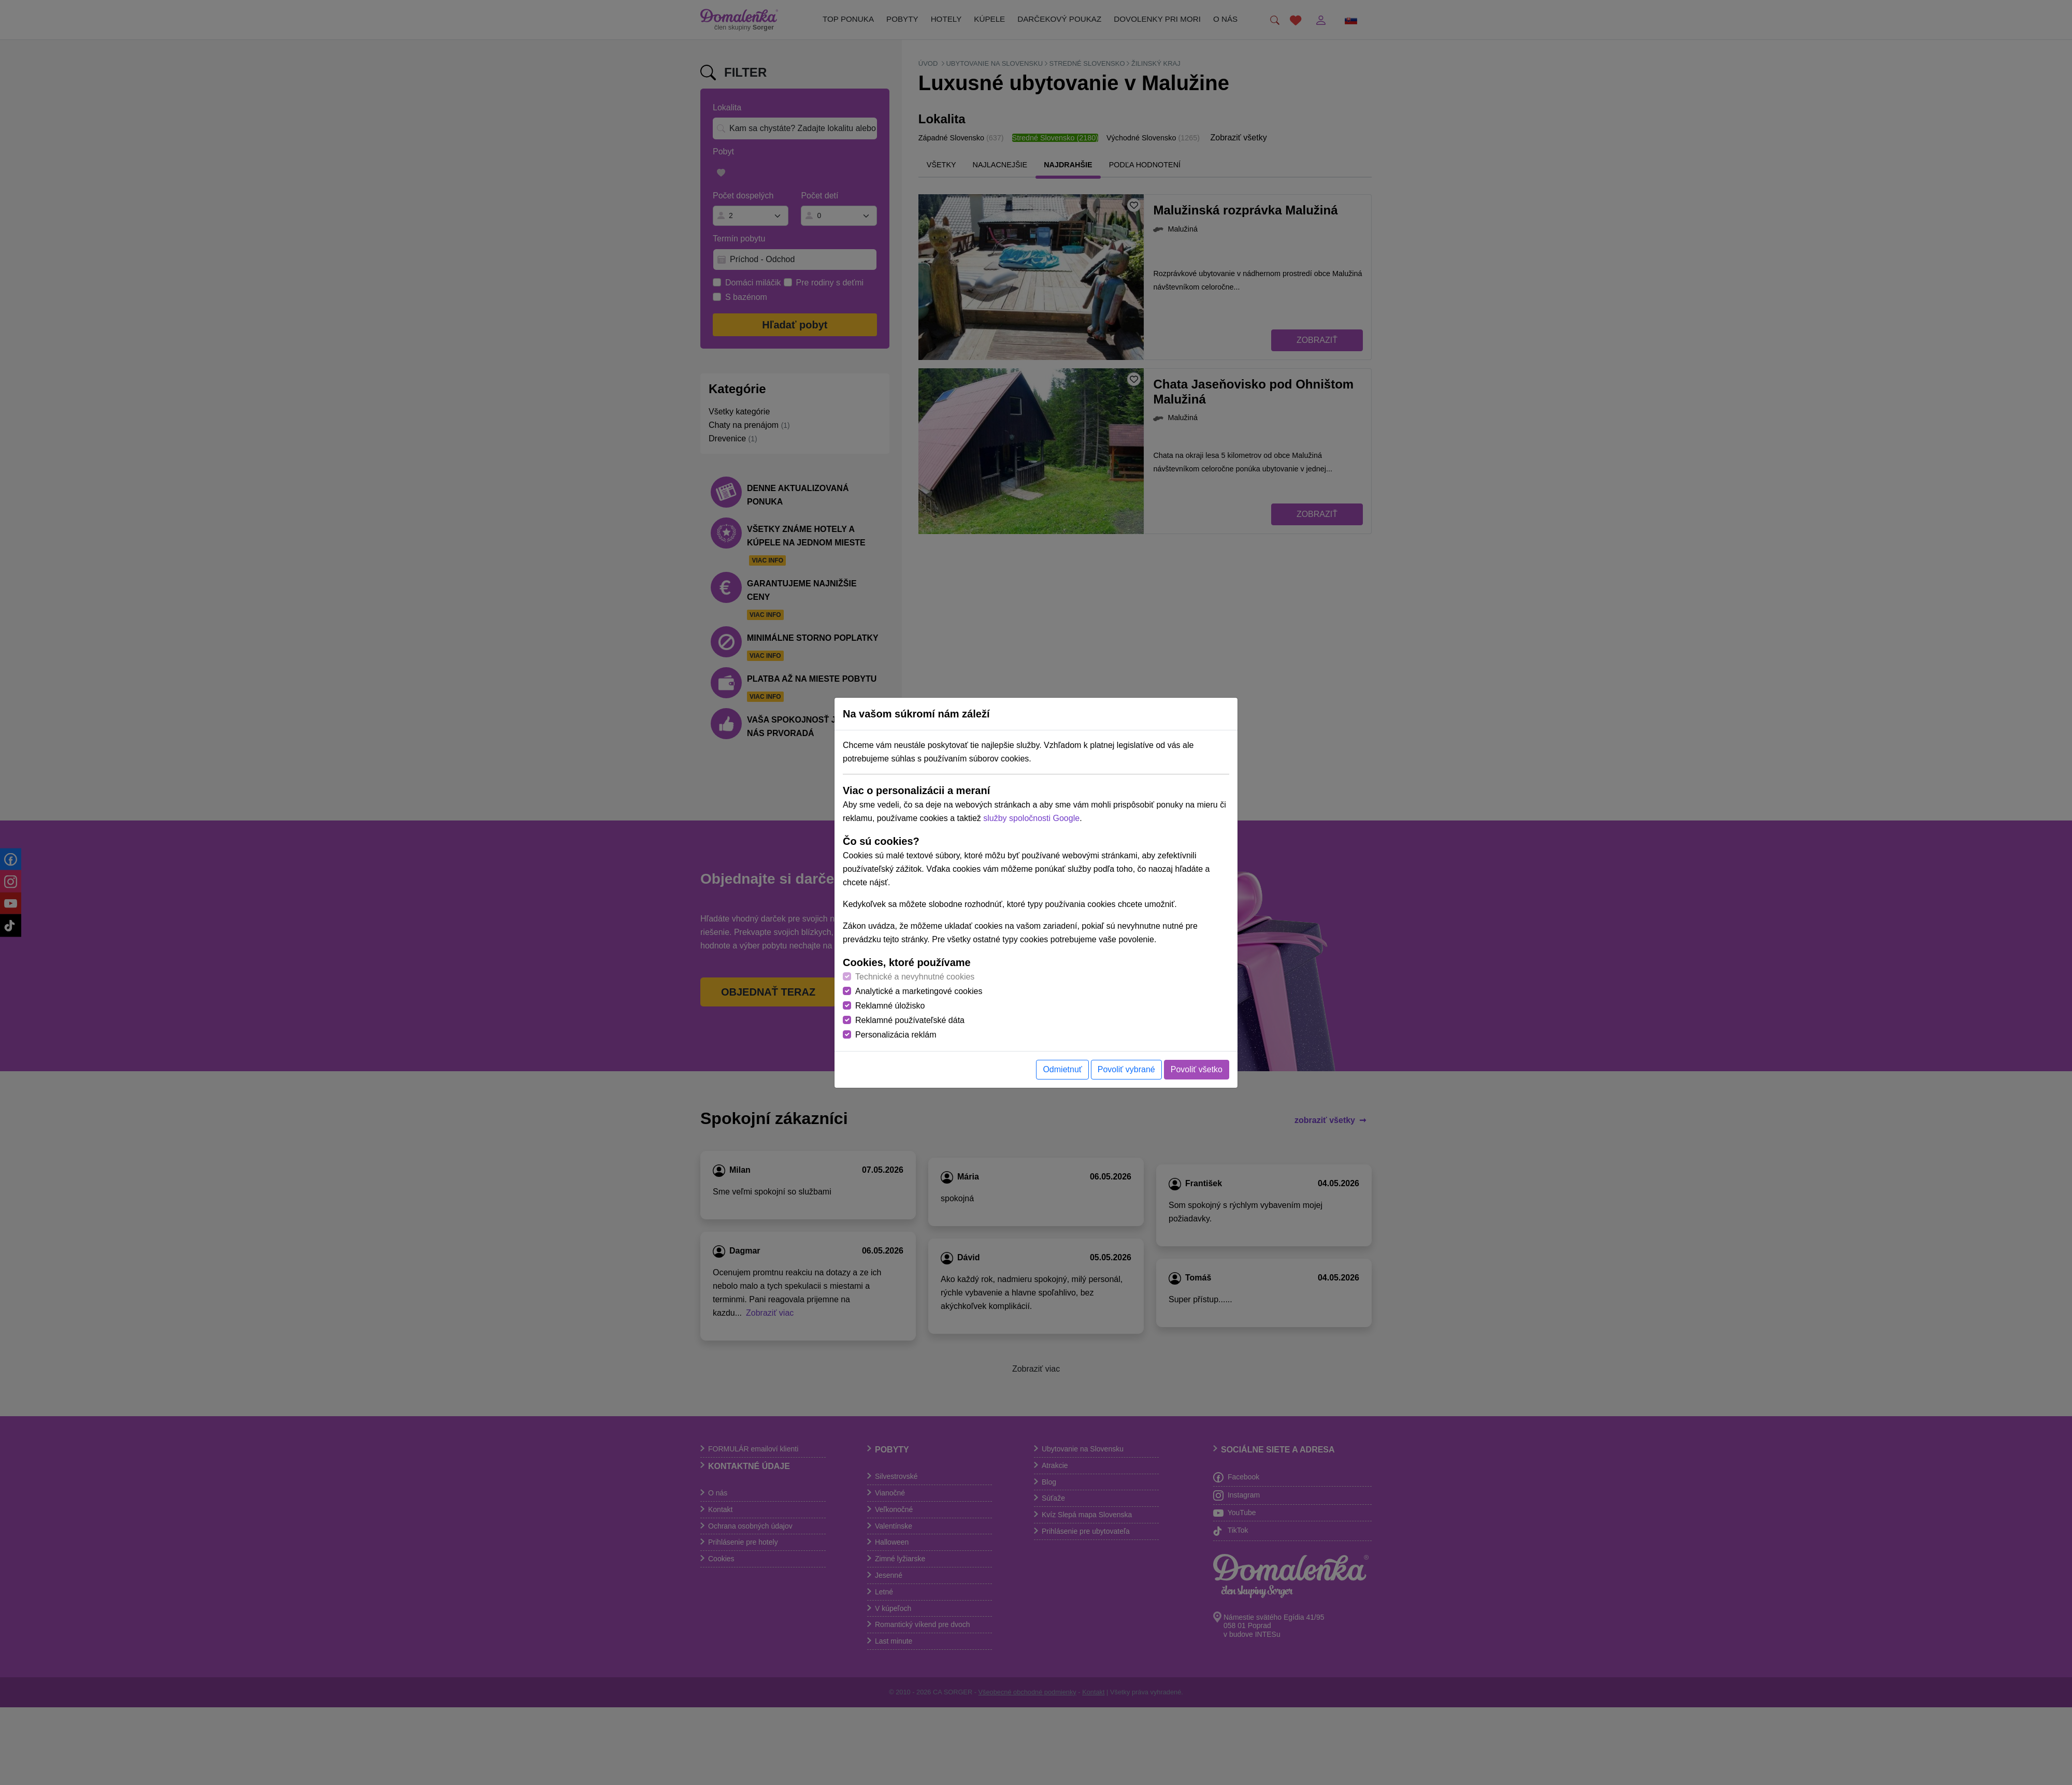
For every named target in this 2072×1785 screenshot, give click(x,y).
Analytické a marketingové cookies (918, 991)
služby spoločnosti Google (1031, 818)
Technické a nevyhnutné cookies (914, 976)
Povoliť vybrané (1126, 1069)
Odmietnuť (1062, 1069)
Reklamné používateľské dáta (910, 1020)
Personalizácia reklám (896, 1034)
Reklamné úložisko (890, 1005)
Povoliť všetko (1196, 1069)
